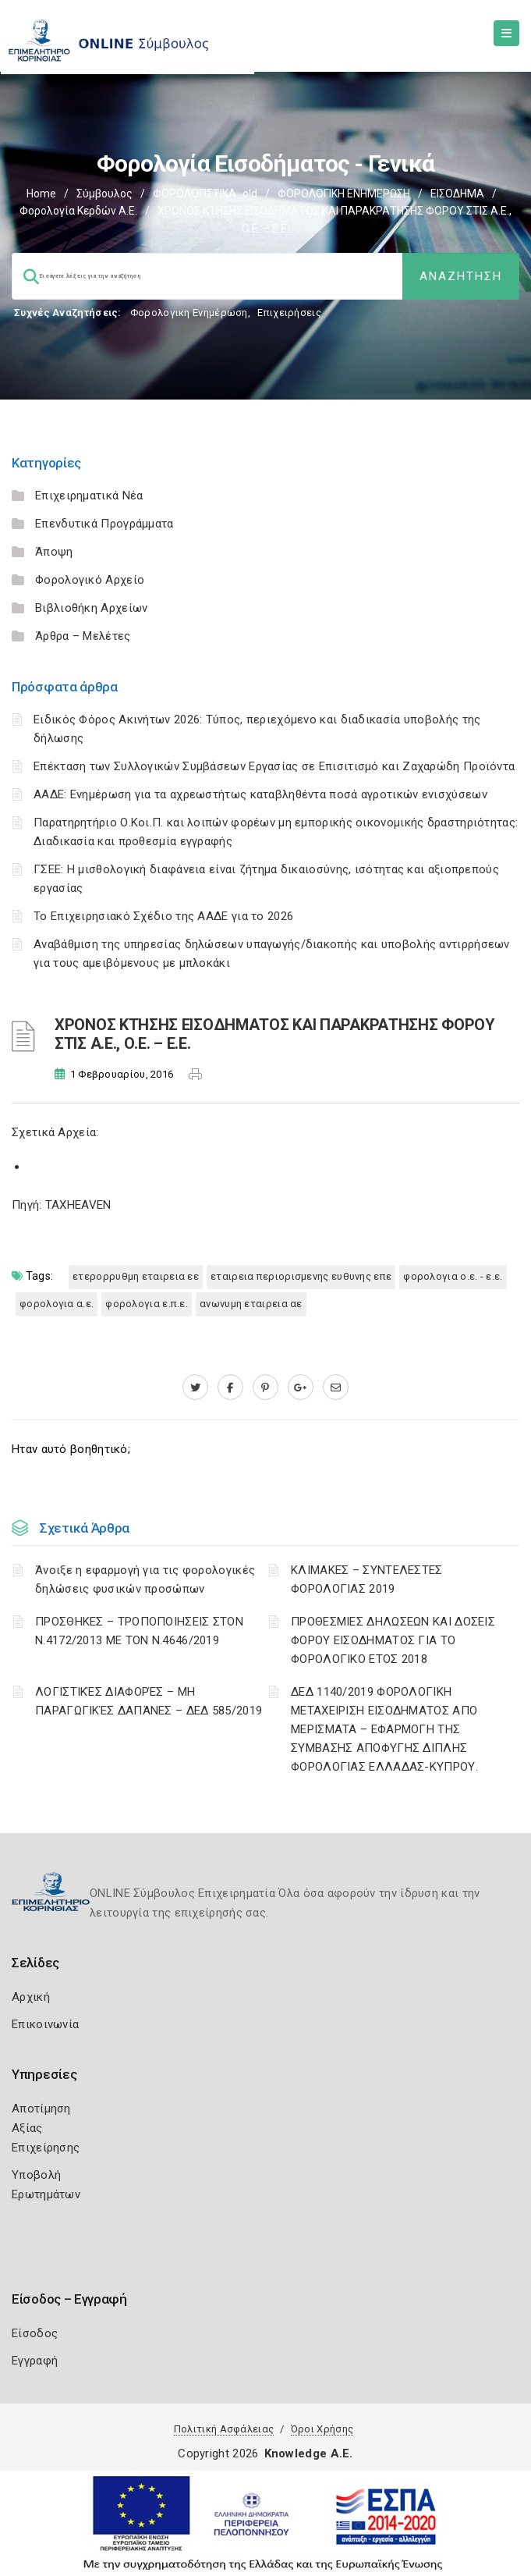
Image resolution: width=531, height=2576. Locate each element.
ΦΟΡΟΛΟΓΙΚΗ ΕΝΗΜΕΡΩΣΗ (344, 193)
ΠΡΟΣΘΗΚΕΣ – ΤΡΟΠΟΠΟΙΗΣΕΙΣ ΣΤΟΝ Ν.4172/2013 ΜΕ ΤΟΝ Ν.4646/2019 (139, 1631)
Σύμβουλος (104, 193)
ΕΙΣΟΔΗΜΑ (457, 193)
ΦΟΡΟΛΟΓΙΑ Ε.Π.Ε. (146, 1303)
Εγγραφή (35, 2361)
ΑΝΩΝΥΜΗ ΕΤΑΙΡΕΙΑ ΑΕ (251, 1303)
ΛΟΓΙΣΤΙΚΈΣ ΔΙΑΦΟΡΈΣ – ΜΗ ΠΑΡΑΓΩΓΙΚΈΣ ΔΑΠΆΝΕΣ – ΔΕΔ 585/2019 (148, 1701)
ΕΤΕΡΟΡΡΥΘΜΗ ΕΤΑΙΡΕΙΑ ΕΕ (136, 1276)
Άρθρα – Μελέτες (83, 636)
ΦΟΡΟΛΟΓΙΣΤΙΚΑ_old (205, 193)
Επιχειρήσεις (289, 312)
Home (41, 193)
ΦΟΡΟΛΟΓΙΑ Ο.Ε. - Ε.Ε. (452, 1276)
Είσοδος (35, 2333)
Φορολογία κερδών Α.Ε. (78, 210)
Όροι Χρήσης (322, 2429)
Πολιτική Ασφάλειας (224, 2429)
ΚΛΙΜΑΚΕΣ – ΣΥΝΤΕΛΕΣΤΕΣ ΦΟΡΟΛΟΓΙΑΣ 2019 (367, 1579)
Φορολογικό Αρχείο (89, 580)
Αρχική (31, 1997)
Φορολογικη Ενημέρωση (189, 312)
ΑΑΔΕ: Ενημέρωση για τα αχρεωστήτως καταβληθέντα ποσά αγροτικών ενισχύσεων (260, 794)
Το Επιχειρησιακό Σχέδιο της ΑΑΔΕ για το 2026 (163, 916)
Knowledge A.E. (308, 2453)
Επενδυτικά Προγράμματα (104, 524)
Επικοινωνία (45, 2024)
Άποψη (54, 552)
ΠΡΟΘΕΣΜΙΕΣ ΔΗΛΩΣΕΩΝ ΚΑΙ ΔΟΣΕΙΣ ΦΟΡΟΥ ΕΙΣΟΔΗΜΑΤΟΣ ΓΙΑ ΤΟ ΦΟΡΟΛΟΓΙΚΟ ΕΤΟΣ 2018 (393, 1640)
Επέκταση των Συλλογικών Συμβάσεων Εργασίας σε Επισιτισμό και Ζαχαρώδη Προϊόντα (274, 766)
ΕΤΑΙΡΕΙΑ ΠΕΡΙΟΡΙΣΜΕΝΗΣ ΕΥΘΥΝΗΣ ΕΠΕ (301, 1276)
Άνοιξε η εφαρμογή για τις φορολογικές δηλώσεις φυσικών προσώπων (145, 1579)
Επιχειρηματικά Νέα (89, 496)
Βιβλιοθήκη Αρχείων (91, 608)
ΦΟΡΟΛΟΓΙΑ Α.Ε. (56, 1303)
